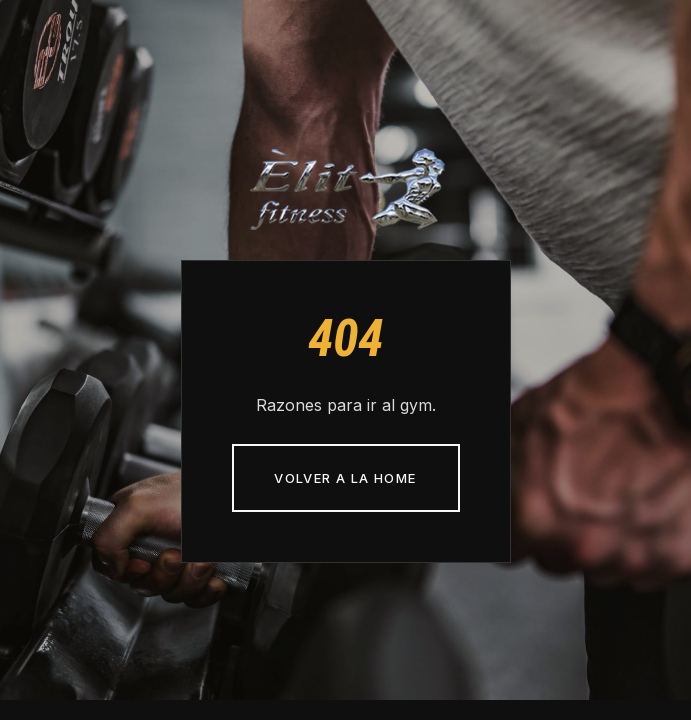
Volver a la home (345, 478)
